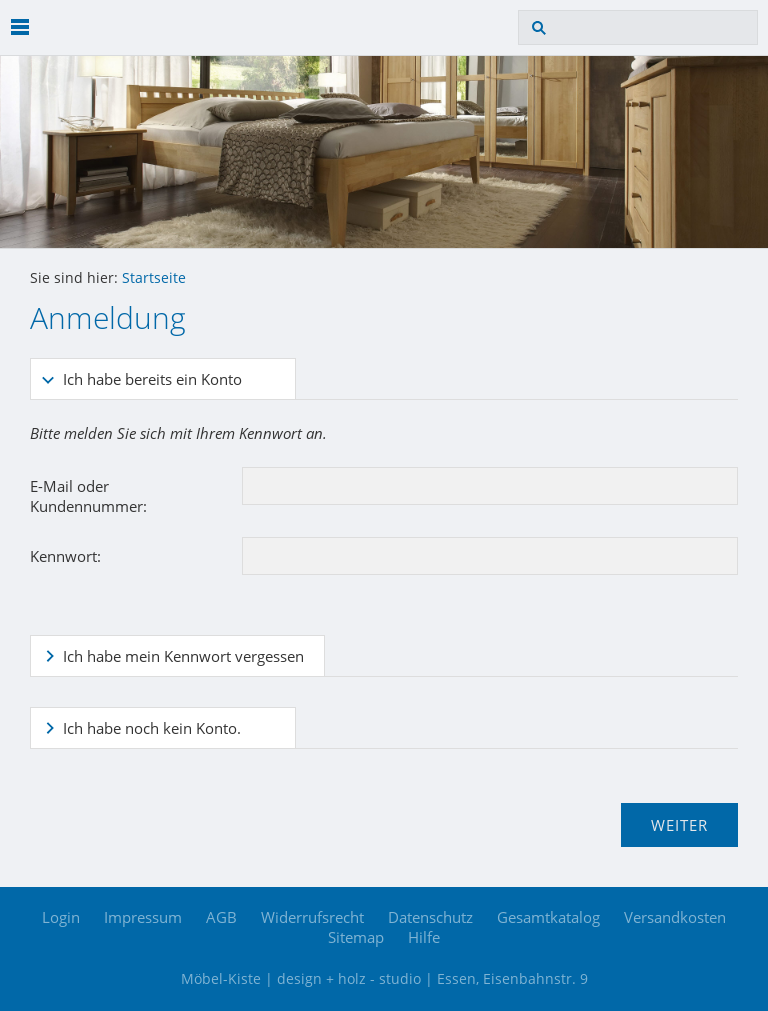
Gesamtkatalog (548, 917)
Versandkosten (675, 917)
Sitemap (356, 937)
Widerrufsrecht (312, 917)
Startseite (154, 278)
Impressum (143, 917)
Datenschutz (430, 917)
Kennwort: (65, 556)
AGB (221, 917)
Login (61, 917)
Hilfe (424, 937)
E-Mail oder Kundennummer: (88, 496)
